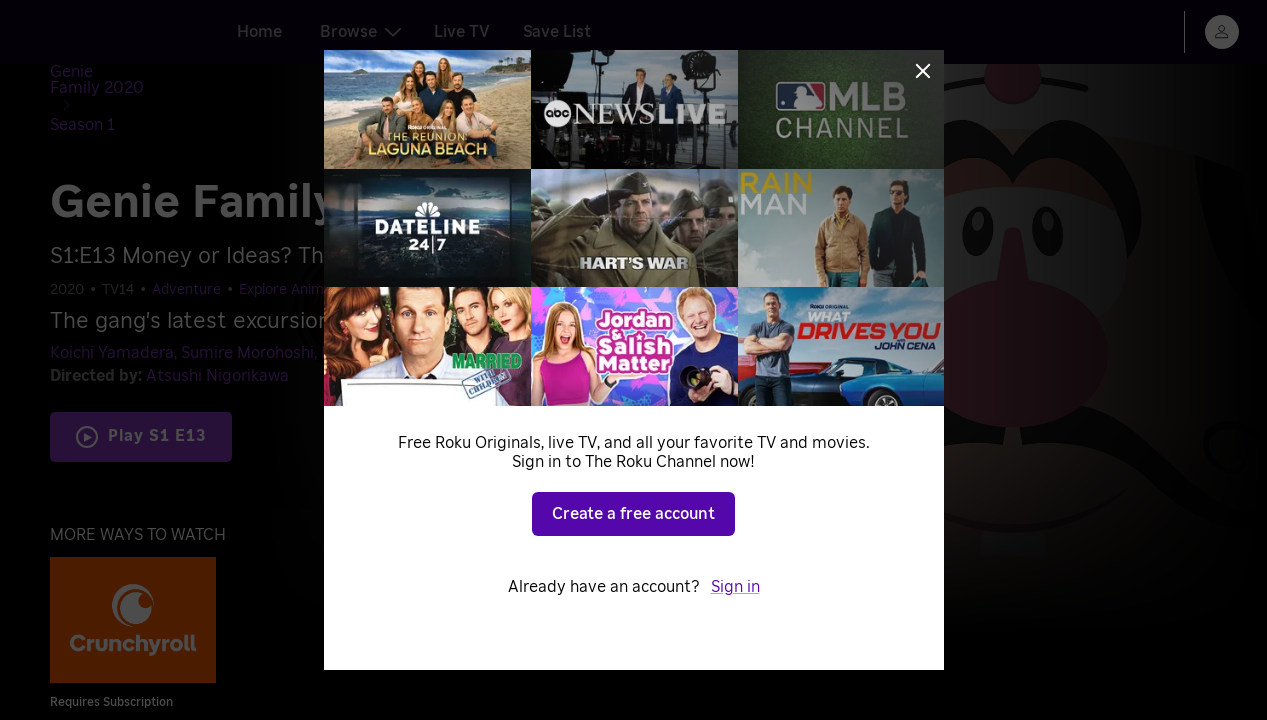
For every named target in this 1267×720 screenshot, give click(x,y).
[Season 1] (255, 76)
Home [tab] (259, 32)
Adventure (186, 241)
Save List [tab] (557, 32)
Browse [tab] (360, 32)
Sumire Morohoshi (247, 305)
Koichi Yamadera (112, 305)
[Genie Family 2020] (136, 75)
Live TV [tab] (462, 32)
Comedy (426, 241)
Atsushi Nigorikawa (217, 327)
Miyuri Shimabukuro (394, 305)
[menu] (1222, 32)
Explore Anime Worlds (310, 241)
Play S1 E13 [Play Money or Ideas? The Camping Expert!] (157, 388)
